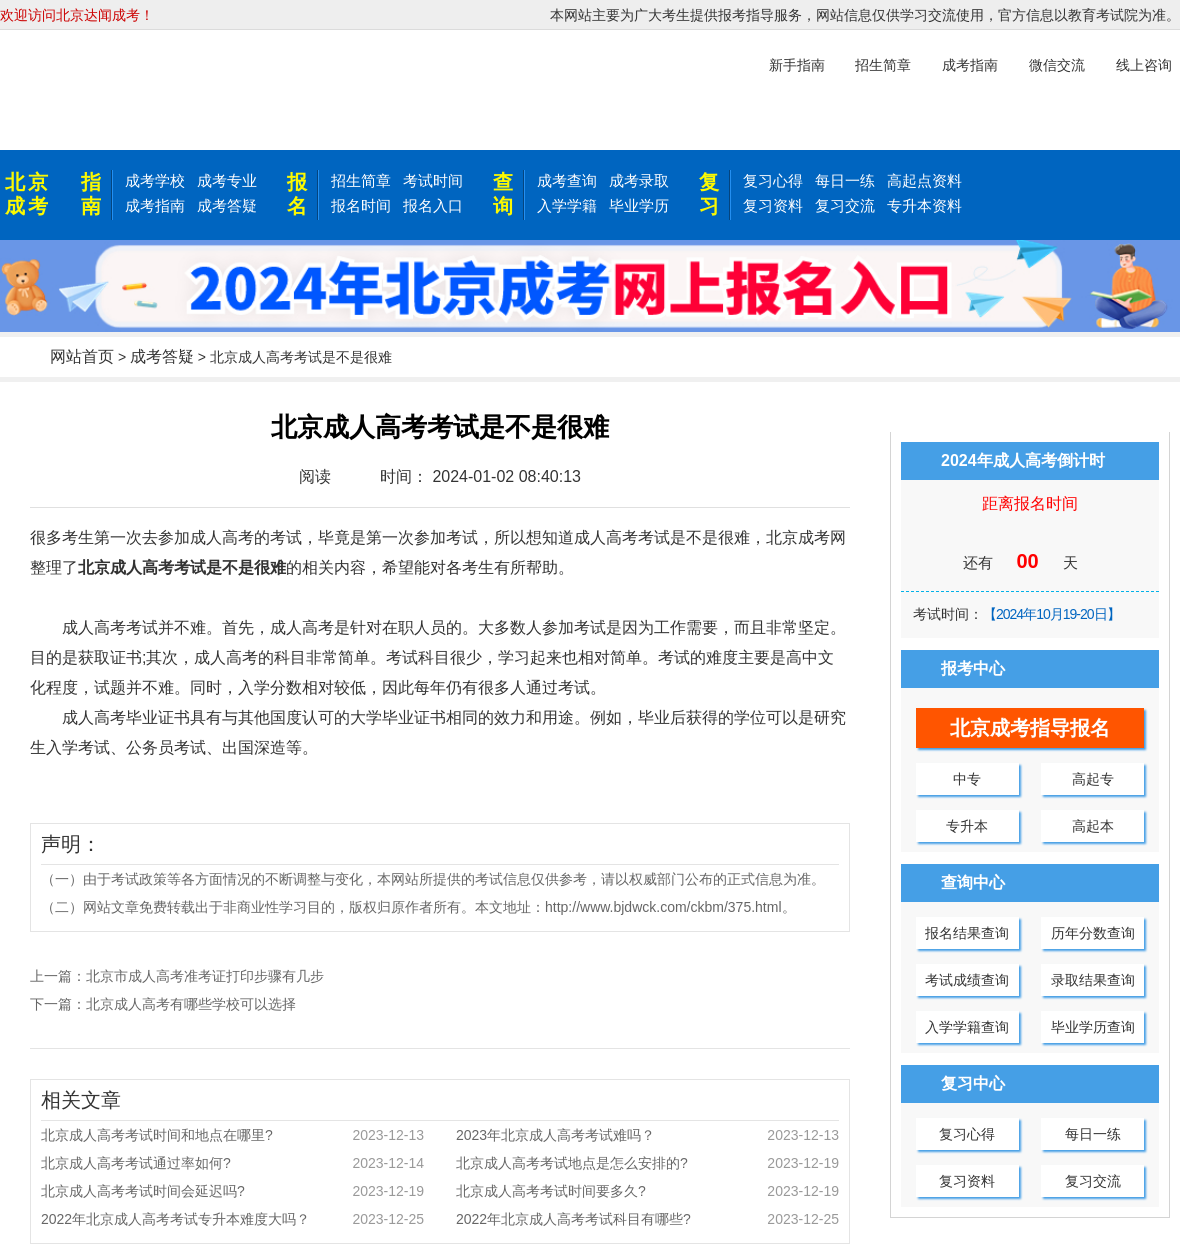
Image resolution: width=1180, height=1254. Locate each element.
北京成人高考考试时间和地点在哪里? (232, 1135)
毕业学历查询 (1093, 1027)
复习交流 (845, 205)
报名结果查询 (967, 933)
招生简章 (361, 180)
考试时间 (433, 180)
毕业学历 (639, 205)
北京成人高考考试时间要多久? (647, 1191)
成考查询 (567, 180)
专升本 (967, 826)
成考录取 (639, 180)
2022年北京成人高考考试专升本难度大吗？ (232, 1219)
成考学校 (155, 180)
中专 (967, 779)
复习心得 (773, 180)
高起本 (1093, 826)
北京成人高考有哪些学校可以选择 (191, 1004)
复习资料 (773, 205)
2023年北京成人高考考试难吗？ (647, 1135)
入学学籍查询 (967, 1027)
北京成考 (28, 194)
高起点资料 (924, 180)
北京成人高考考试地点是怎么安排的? (647, 1163)
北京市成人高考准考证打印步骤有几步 (205, 976)
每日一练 (845, 180)
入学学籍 (567, 205)
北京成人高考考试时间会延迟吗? (232, 1191)
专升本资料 (924, 205)
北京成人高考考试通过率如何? (232, 1163)
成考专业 (227, 180)
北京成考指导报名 (1030, 728)
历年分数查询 (1093, 933)
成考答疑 (227, 205)
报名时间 (361, 205)
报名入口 (433, 205)
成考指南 (155, 205)
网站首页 (82, 356)
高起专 (1093, 779)
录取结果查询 (1093, 980)
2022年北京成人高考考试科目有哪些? (647, 1219)
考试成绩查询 (967, 980)
